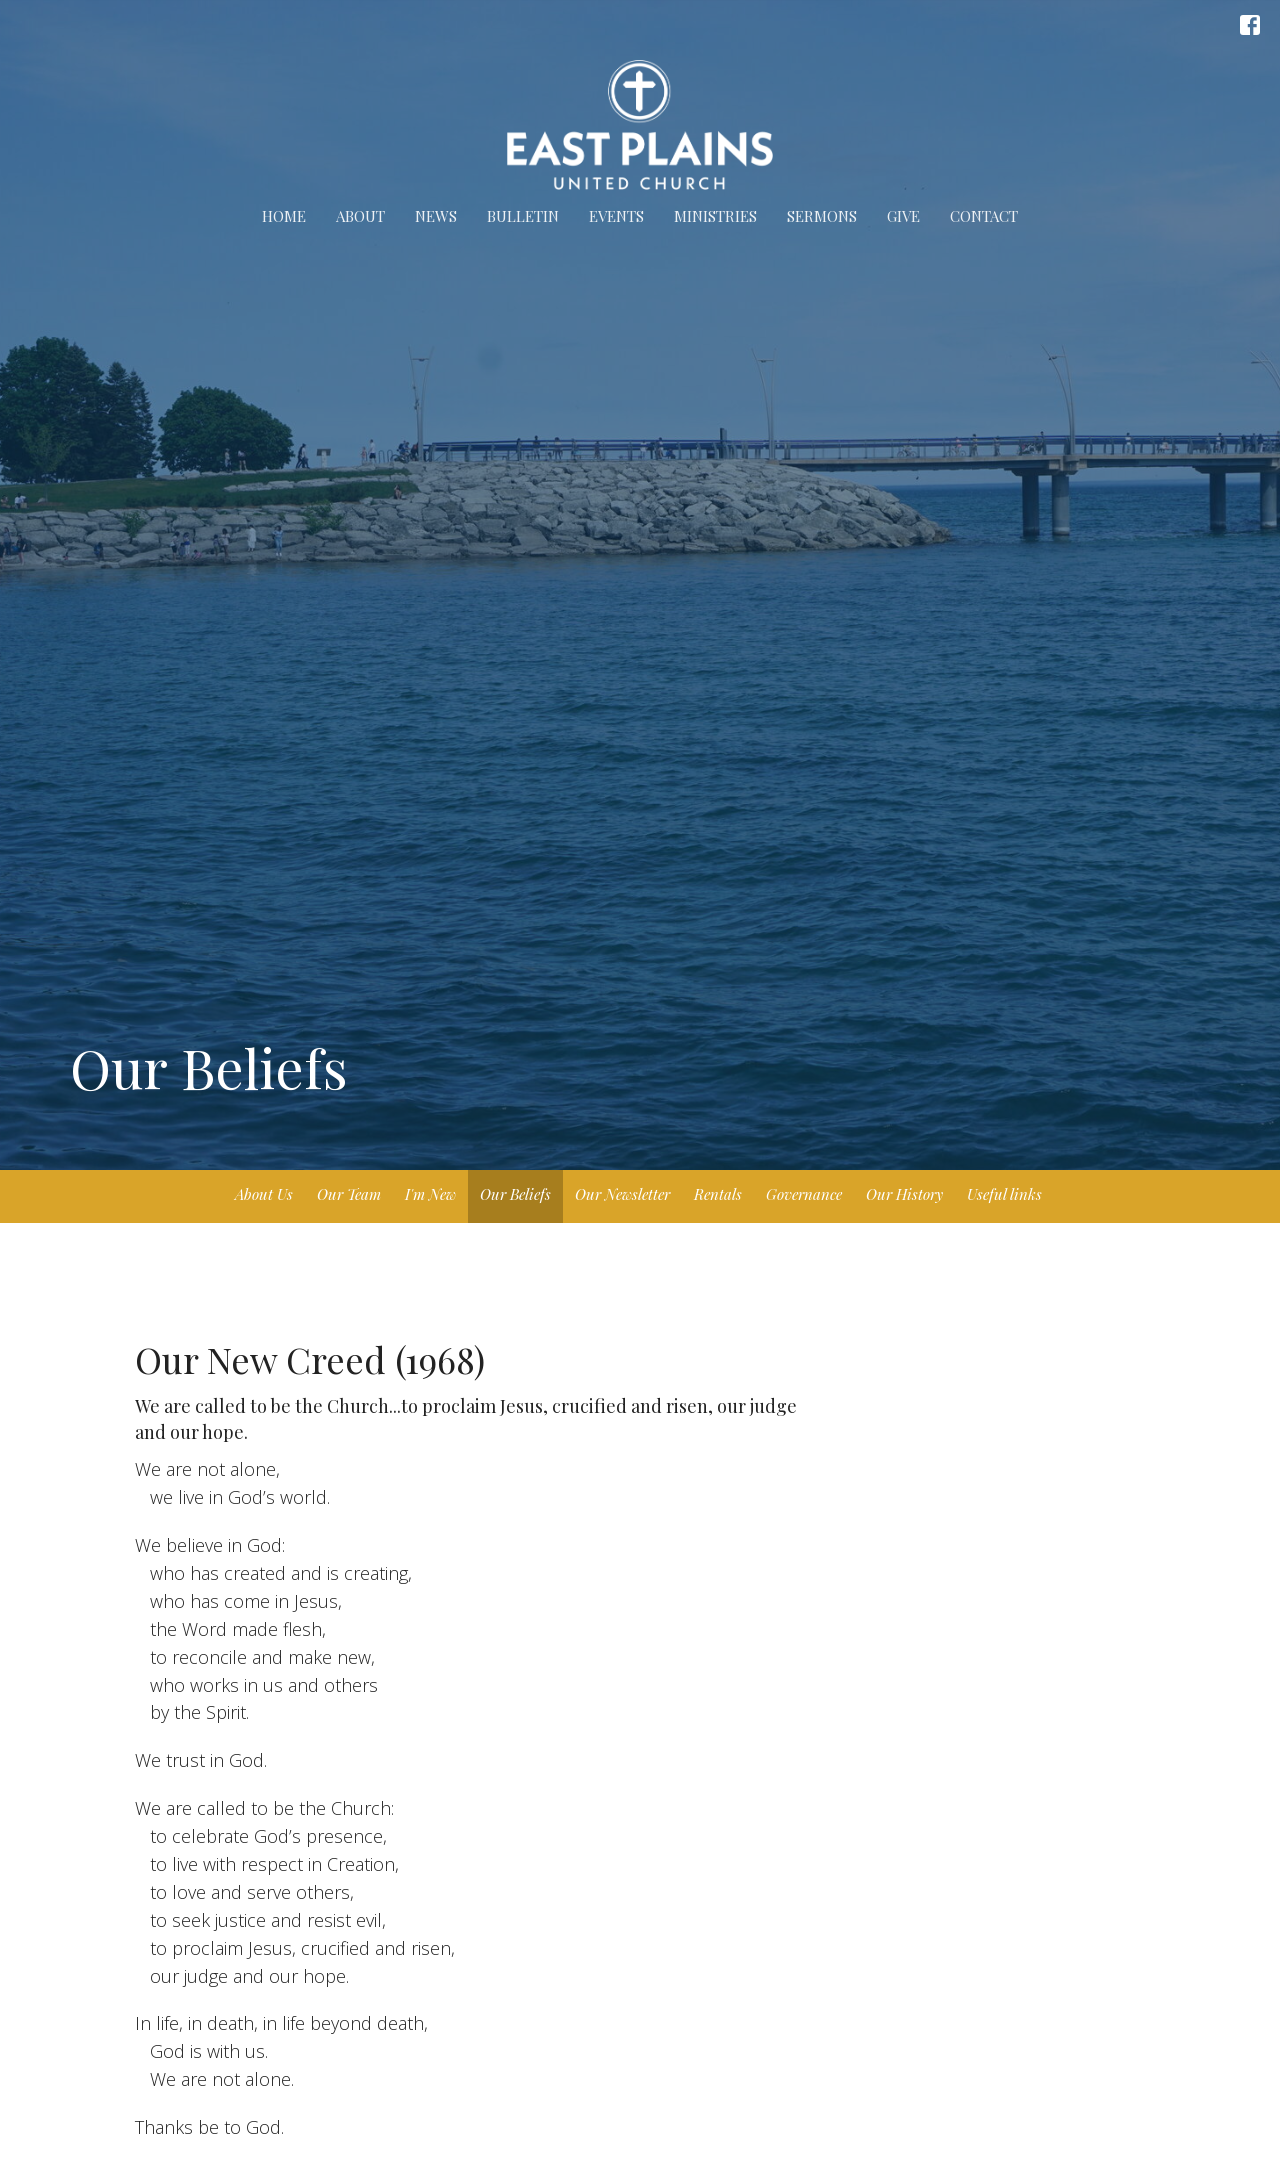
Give (903, 216)
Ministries (715, 216)
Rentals (718, 1194)
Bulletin (523, 216)
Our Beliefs (515, 1194)
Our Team (349, 1194)
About (360, 216)
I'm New (430, 1194)
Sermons (822, 216)
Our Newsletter (622, 1194)
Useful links (1004, 1194)
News (436, 216)
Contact (984, 216)
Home (284, 216)
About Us (264, 1194)
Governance (804, 1194)
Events (616, 216)
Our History (904, 1194)
